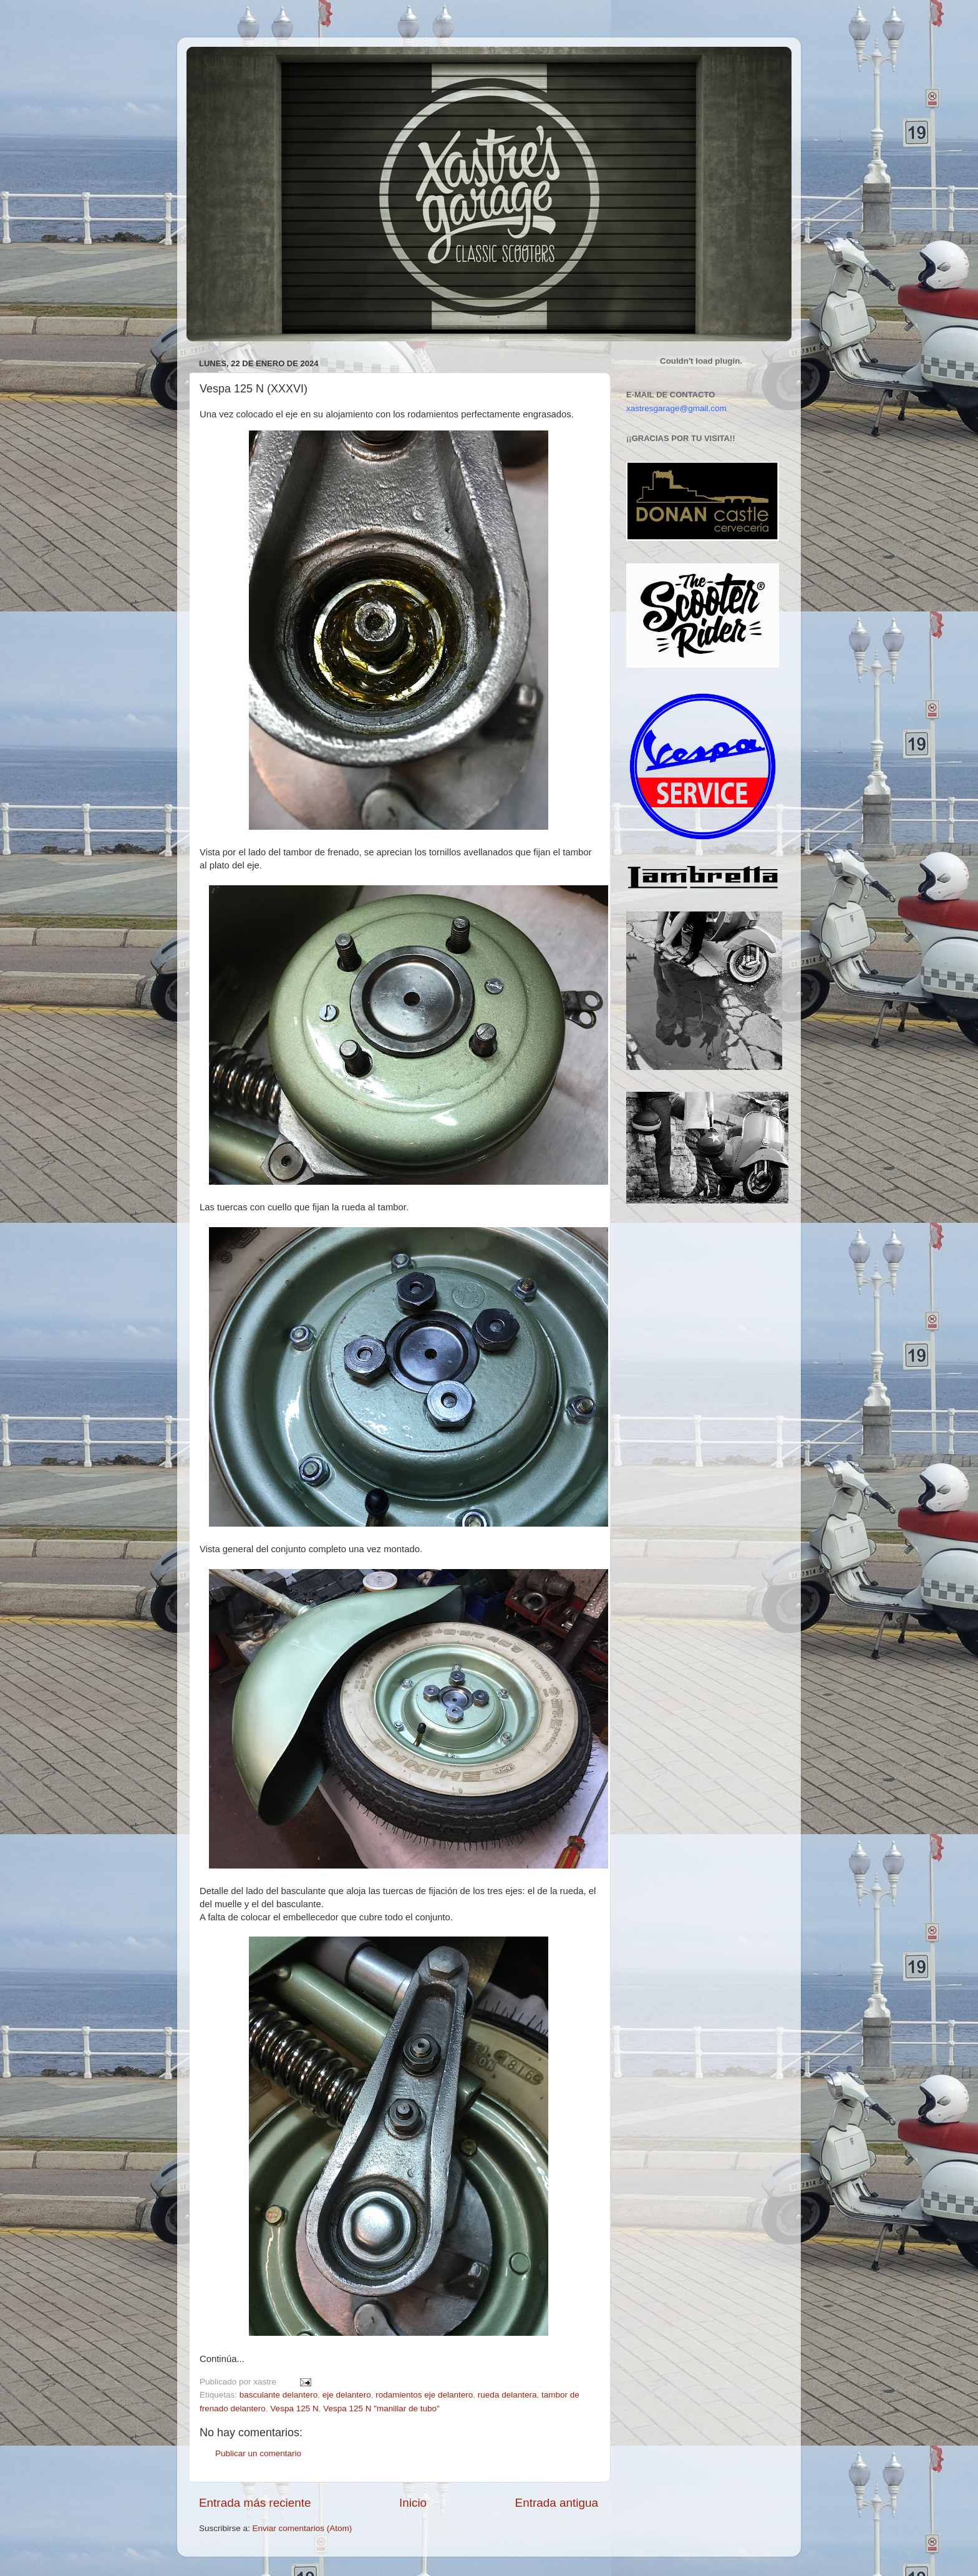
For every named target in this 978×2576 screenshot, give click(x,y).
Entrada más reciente (255, 2502)
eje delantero (346, 2394)
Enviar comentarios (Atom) (302, 2528)
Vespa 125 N (294, 2408)
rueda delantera (507, 2394)
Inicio (413, 2502)
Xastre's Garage (223, 63)
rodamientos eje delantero (424, 2394)
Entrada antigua (556, 2502)
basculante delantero (278, 2394)
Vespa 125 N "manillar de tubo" (381, 2408)
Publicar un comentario (258, 2453)
